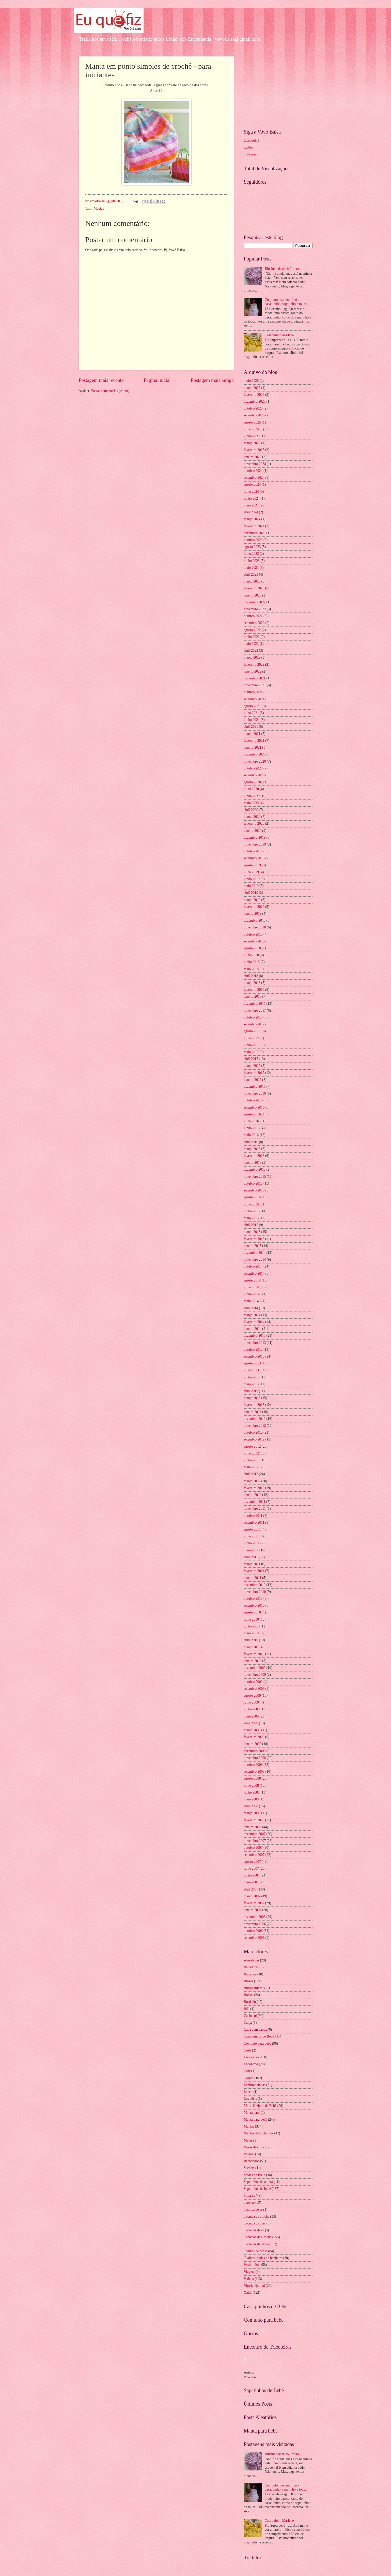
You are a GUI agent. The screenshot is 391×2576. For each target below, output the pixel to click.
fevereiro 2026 (254, 395)
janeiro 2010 (252, 1661)
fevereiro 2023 (254, 588)
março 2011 (252, 1564)
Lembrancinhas (254, 2085)
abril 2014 (251, 1308)
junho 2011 (252, 1543)
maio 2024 (251, 505)
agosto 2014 (252, 1280)
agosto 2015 (252, 1197)
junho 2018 (252, 962)
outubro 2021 (253, 692)
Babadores (251, 1967)
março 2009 (252, 1730)
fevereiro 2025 (254, 450)
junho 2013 (252, 1377)
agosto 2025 (252, 422)
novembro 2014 (255, 1259)
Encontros (251, 2064)
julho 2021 (251, 713)
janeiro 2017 (252, 1080)
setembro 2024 (254, 477)
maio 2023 (251, 568)
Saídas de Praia (254, 2175)
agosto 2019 (252, 865)
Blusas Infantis (254, 1988)
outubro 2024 (253, 471)
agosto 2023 (252, 547)
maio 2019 (251, 886)
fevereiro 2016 (254, 1156)
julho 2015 (251, 1204)
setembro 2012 (254, 1439)
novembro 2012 (255, 1426)
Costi (247, 2050)
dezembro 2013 (254, 1335)
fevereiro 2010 (254, 1654)
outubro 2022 (253, 616)
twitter (248, 147)
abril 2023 (251, 574)
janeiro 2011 (252, 1578)
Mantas (99, 208)
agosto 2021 (252, 706)
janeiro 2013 (252, 1412)
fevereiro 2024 (254, 526)
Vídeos (249, 2279)
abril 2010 (251, 1640)
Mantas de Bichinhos (259, 2133)
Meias (248, 2140)
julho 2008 (251, 1785)
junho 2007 (252, 1875)
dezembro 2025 (254, 401)
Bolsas (248, 1995)
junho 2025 (252, 436)
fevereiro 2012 (254, 1488)
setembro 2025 (254, 415)
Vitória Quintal (254, 2286)
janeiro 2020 (252, 831)
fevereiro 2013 (254, 1405)
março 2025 (252, 443)
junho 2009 (252, 1709)
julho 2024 (251, 491)
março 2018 (252, 983)
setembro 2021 (254, 699)
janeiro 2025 (252, 457)
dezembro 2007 (254, 1834)
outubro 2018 (253, 934)
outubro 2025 (253, 408)
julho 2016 (251, 1121)
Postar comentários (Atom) (110, 391)
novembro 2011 (255, 1508)
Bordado (250, 2002)
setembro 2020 (254, 775)
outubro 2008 (253, 1765)
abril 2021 (251, 727)
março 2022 (252, 657)
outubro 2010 (253, 1598)
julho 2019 (251, 872)
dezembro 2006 (254, 1917)
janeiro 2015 (252, 1246)
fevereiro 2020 (254, 823)
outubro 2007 (253, 1848)
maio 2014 (251, 1301)
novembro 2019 (255, 844)
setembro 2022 (254, 623)
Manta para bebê (255, 2119)
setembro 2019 (254, 858)
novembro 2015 (255, 1176)
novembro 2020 (255, 761)
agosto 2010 (252, 1612)
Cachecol (250, 2016)
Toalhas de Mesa (256, 2251)
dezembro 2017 (254, 1004)
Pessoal (249, 2154)
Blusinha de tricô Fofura (282, 269)
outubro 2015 (253, 1183)
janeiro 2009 (252, 1744)
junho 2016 (252, 1128)
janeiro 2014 (252, 1329)
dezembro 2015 (254, 1169)
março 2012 (252, 1481)
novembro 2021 (255, 685)
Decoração (251, 2057)
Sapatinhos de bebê (257, 2189)
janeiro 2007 (252, 1910)
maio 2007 (251, 1882)
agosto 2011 (252, 1529)
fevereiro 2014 (254, 1322)
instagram (251, 154)
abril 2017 (251, 1059)
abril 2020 (251, 810)
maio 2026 (251, 381)
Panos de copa (254, 2147)
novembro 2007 (255, 1841)
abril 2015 (251, 1225)
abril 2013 (251, 1391)
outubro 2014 (253, 1266)
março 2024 (252, 519)
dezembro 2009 (254, 1668)
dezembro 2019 (254, 837)
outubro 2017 (253, 1017)
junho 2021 (252, 720)
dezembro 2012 (254, 1419)
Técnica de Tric (255, 2223)
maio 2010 (251, 1633)
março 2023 (252, 581)
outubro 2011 (253, 1516)
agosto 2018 (252, 948)
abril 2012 (251, 1474)
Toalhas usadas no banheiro (263, 2258)
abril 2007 (251, 1889)
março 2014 (252, 1315)
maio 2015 (251, 1218)
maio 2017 (251, 1052)
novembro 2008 (255, 1758)
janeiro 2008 (252, 1827)
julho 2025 (251, 429)
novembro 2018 (255, 927)
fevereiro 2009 (254, 1737)
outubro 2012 (253, 1432)
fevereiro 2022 (254, 664)
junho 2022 (252, 637)
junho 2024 (252, 498)
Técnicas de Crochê (258, 2237)
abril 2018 (251, 976)
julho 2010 (251, 1619)
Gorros (249, 2078)
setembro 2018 (254, 941)
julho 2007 (251, 1868)
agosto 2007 (252, 1862)
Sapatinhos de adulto (258, 2182)
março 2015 (252, 1232)
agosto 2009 (252, 1695)
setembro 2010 (254, 1605)
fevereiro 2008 (254, 1820)
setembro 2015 (254, 1190)
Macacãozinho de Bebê (260, 2106)
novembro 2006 (255, 1924)
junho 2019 (252, 879)
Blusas (248, 1981)
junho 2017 (252, 1045)
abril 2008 (251, 1806)
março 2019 (252, 900)
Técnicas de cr (254, 2230)
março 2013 (252, 1398)
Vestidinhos (252, 2265)
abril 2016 (251, 1142)
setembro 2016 (254, 1107)
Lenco (248, 2092)
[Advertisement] (282, 88)
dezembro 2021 (254, 678)
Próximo (250, 2377)
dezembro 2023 (254, 533)
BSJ (246, 2009)
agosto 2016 (252, 1114)
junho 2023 (252, 561)
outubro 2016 (253, 1100)
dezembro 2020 (254, 754)
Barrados (250, 1974)
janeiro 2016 (252, 1163)
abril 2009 (251, 1723)
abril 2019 (251, 893)
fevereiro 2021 (254, 741)
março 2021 (252, 734)
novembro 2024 (255, 464)
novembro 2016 (255, 1093)
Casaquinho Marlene (279, 335)
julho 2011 (251, 1536)
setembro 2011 (254, 1522)
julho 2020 (251, 789)
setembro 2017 (254, 1024)
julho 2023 (251, 554)
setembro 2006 (254, 1938)
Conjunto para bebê (257, 2043)
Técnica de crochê (256, 2216)
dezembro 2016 (254, 1086)
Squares (249, 2195)
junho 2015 (252, 1211)
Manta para (252, 2113)
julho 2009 (251, 1702)
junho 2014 (252, 1294)
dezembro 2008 (254, 1751)
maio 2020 (251, 803)
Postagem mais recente (101, 380)
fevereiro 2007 (254, 1903)
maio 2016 (251, 1135)
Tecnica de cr (253, 2209)
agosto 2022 (252, 630)
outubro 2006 (253, 1931)
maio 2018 (251, 969)
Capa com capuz (255, 2029)
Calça (248, 2023)
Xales (248, 2292)
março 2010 (252, 1647)
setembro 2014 (254, 1273)
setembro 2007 (254, 1855)
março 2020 (252, 817)
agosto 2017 (252, 1031)
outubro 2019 (253, 851)
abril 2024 (251, 512)
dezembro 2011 (254, 1502)
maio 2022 (251, 644)
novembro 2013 (255, 1343)
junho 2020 (252, 796)
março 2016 (252, 1149)
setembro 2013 (254, 1356)
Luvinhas (250, 2099)
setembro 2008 (254, 1771)
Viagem (249, 2272)
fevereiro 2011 (254, 1571)
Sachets (249, 2168)
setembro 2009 (254, 1689)
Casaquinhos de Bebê (259, 2036)
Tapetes (249, 2202)
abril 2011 (251, 1557)
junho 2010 (252, 1626)
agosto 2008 (252, 1778)
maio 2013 (251, 1384)
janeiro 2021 (252, 747)
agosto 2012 (252, 1446)
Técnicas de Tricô (256, 2244)
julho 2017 (251, 1038)
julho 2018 (251, 955)
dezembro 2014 (254, 1253)
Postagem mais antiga (212, 380)
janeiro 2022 (252, 671)
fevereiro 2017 (254, 1073)
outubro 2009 (253, 1682)
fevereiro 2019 (254, 907)
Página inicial (157, 380)
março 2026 (252, 388)
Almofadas (251, 1960)
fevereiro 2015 (254, 1239)
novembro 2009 (255, 1675)
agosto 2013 (252, 1363)
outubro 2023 (253, 540)
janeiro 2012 (252, 1495)
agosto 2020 (252, 782)
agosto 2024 (252, 484)
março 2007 (252, 1896)
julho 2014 (251, 1287)
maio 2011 (251, 1550)
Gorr (247, 2071)
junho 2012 (252, 1460)
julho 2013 (251, 1370)
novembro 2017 (255, 1010)
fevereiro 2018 (254, 990)
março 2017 (252, 1066)
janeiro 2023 (252, 595)
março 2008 (252, 1813)
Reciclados (251, 2161)
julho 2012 (251, 1453)
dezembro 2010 (254, 1585)
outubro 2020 (253, 768)
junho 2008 (252, 1792)
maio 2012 (251, 1467)
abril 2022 (251, 650)
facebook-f (251, 140)
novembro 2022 (255, 609)
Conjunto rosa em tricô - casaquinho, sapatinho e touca (286, 302)
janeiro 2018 (252, 996)
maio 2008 (251, 1799)
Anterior (250, 2372)
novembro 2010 (255, 1592)
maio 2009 (251, 1716)
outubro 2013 (253, 1349)
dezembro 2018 (254, 920)
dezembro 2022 (254, 602)
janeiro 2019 (252, 913)
